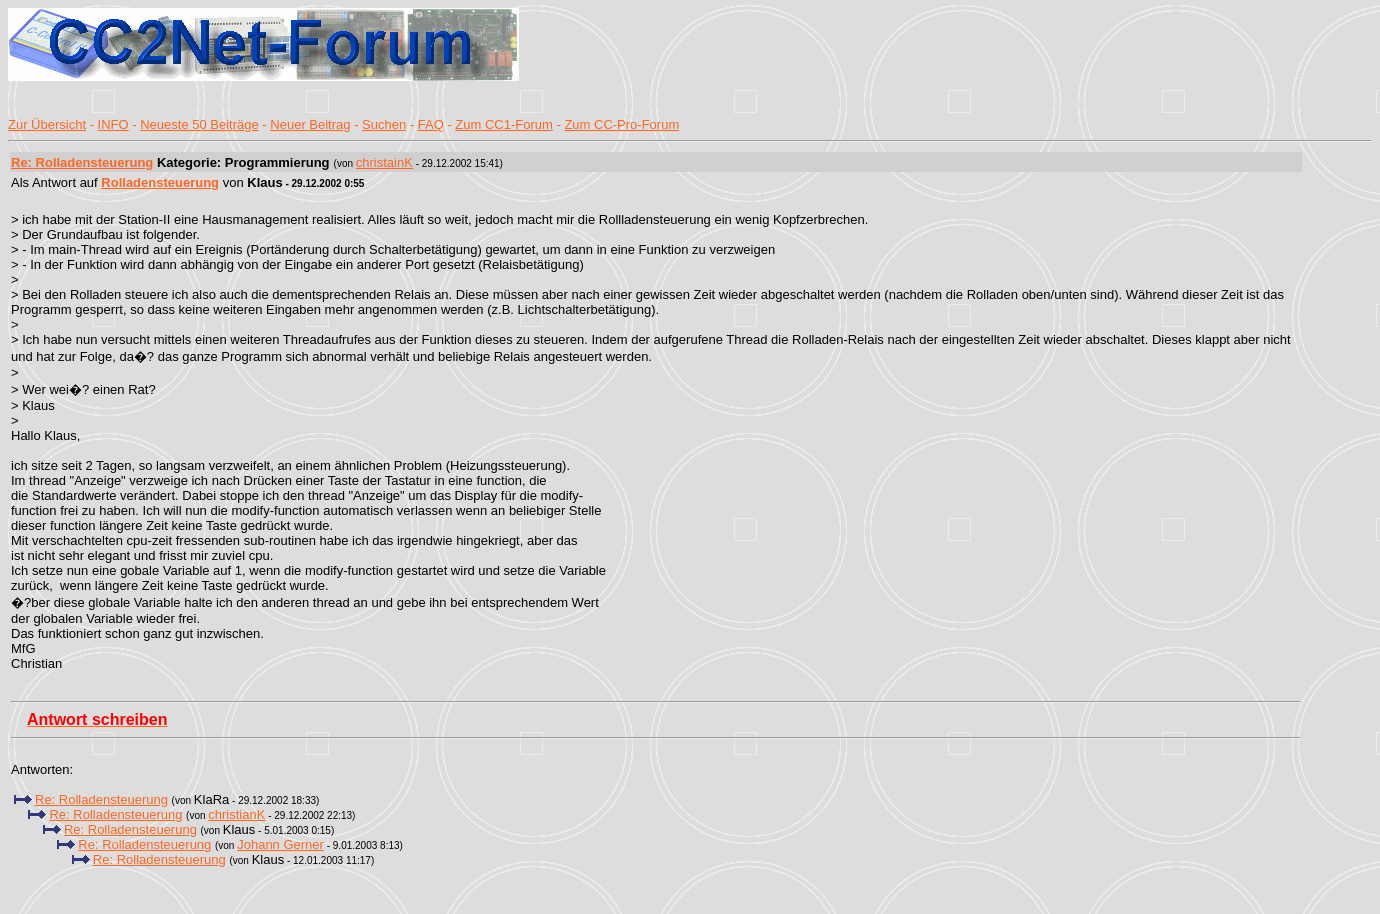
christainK (384, 162)
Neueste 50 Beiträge (199, 124)
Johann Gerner (280, 844)
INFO (113, 124)
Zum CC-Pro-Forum (621, 124)
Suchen (384, 124)
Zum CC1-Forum (504, 124)
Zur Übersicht (47, 124)
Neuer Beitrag (310, 124)
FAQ (431, 124)
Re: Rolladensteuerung (82, 162)
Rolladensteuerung (160, 182)
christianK (236, 814)
